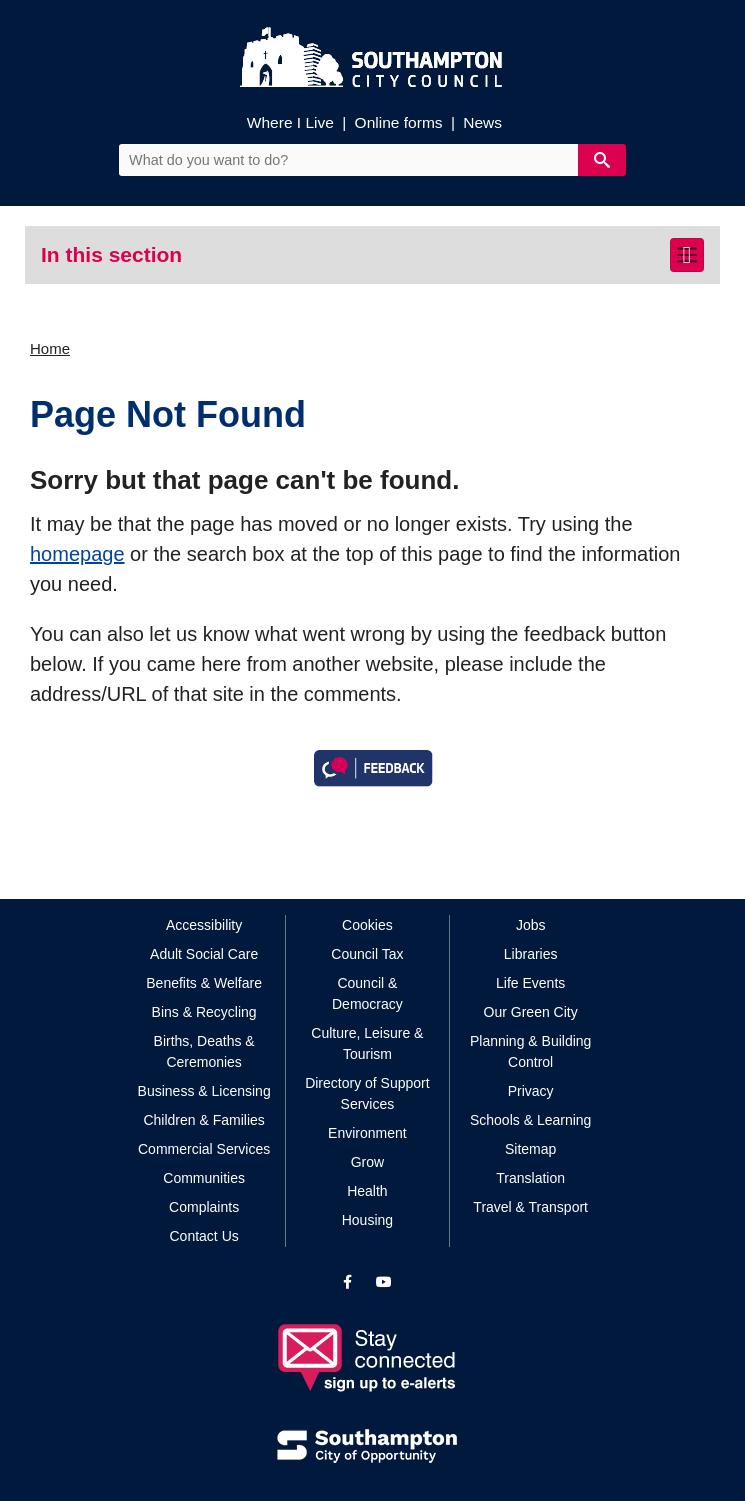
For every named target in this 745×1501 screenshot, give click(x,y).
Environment (367, 1133)
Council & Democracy (367, 993)
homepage (77, 554)
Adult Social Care (204, 954)
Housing (367, 1220)
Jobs (531, 925)
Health (367, 1191)
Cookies (367, 925)
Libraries (531, 954)
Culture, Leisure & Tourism (367, 1043)
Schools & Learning (530, 1120)
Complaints (204, 1207)
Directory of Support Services (367, 1093)
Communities (204, 1178)
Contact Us (204, 1236)
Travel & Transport (530, 1207)
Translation (530, 1178)
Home (50, 348)
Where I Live (290, 122)
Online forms (399, 122)
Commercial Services (204, 1149)
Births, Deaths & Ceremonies (204, 1051)
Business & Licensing (204, 1091)
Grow (367, 1162)
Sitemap (530, 1149)
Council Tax (367, 954)
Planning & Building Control (530, 1051)
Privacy (531, 1091)
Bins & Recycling (204, 1012)
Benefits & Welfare (204, 983)
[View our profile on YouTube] (384, 1282)
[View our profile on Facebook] (347, 1282)
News (482, 122)
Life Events (530, 983)
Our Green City (531, 1012)
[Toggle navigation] (687, 255)
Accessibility (204, 925)
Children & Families (203, 1120)
